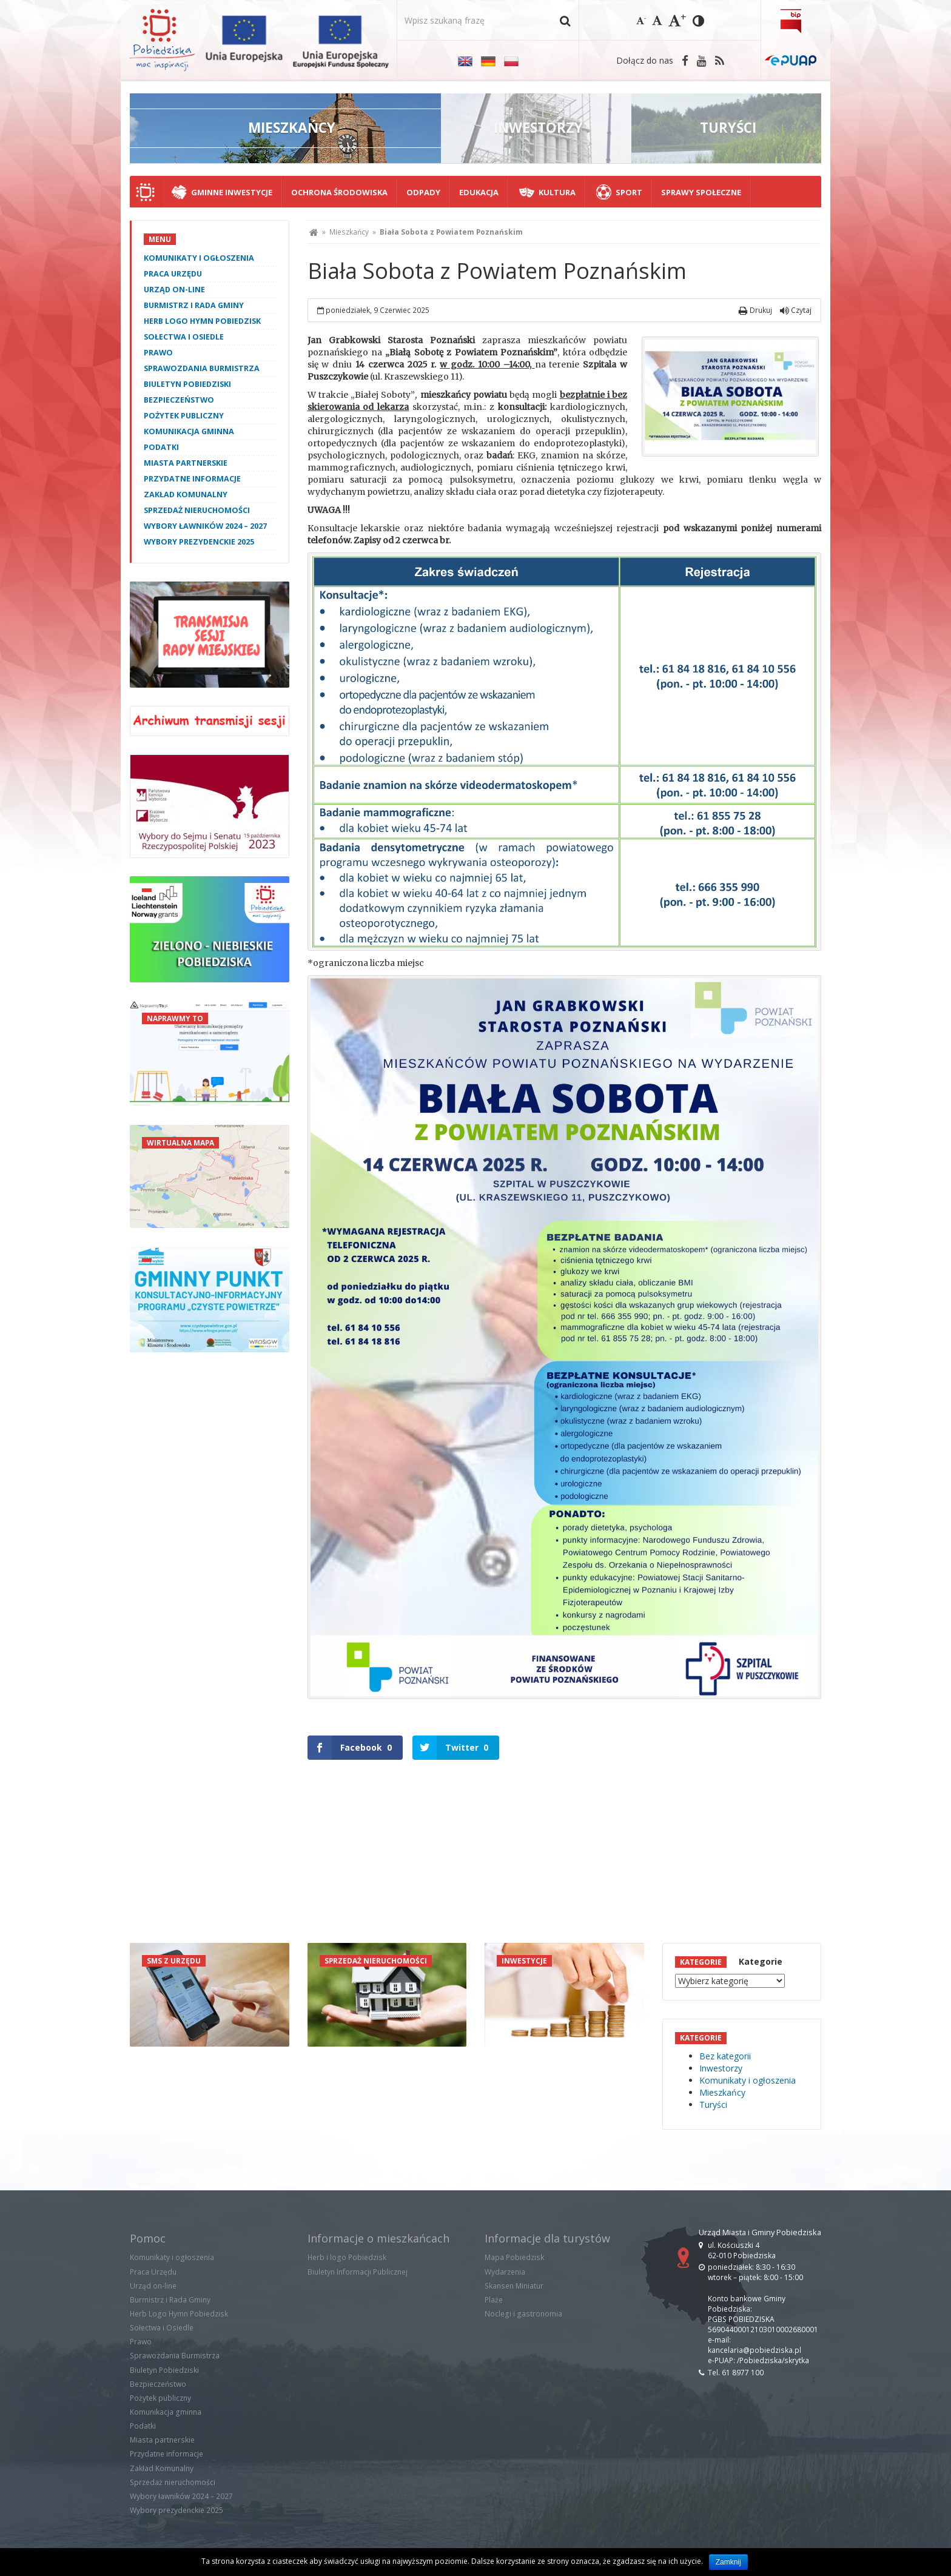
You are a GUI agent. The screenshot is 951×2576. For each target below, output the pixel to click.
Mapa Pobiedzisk (514, 2257)
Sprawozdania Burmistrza (202, 368)
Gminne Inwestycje (231, 192)
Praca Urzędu (173, 274)
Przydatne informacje (192, 479)
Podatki (161, 447)
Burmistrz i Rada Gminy (194, 305)
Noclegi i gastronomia (523, 2314)
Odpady (423, 192)
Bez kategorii (725, 2056)
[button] (565, 20)
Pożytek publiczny (184, 416)
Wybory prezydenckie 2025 (199, 542)
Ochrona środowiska (339, 192)
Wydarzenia (505, 2272)
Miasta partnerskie (185, 463)
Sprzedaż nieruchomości (197, 510)
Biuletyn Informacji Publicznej (357, 2272)
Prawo (158, 352)
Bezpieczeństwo (179, 400)
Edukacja (479, 192)
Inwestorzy (720, 2068)
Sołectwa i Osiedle (184, 337)
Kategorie (760, 1961)
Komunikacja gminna (189, 431)
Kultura (557, 192)
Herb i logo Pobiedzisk (346, 2257)
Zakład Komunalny (185, 494)
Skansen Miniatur (514, 2286)
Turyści (713, 2104)
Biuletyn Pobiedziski (187, 384)
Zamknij (728, 2562)
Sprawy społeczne (701, 192)
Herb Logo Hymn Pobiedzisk (202, 321)
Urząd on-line (174, 289)
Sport (629, 192)
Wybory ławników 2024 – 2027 (205, 526)
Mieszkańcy (349, 232)
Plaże (494, 2300)
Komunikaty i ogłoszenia (199, 258)
